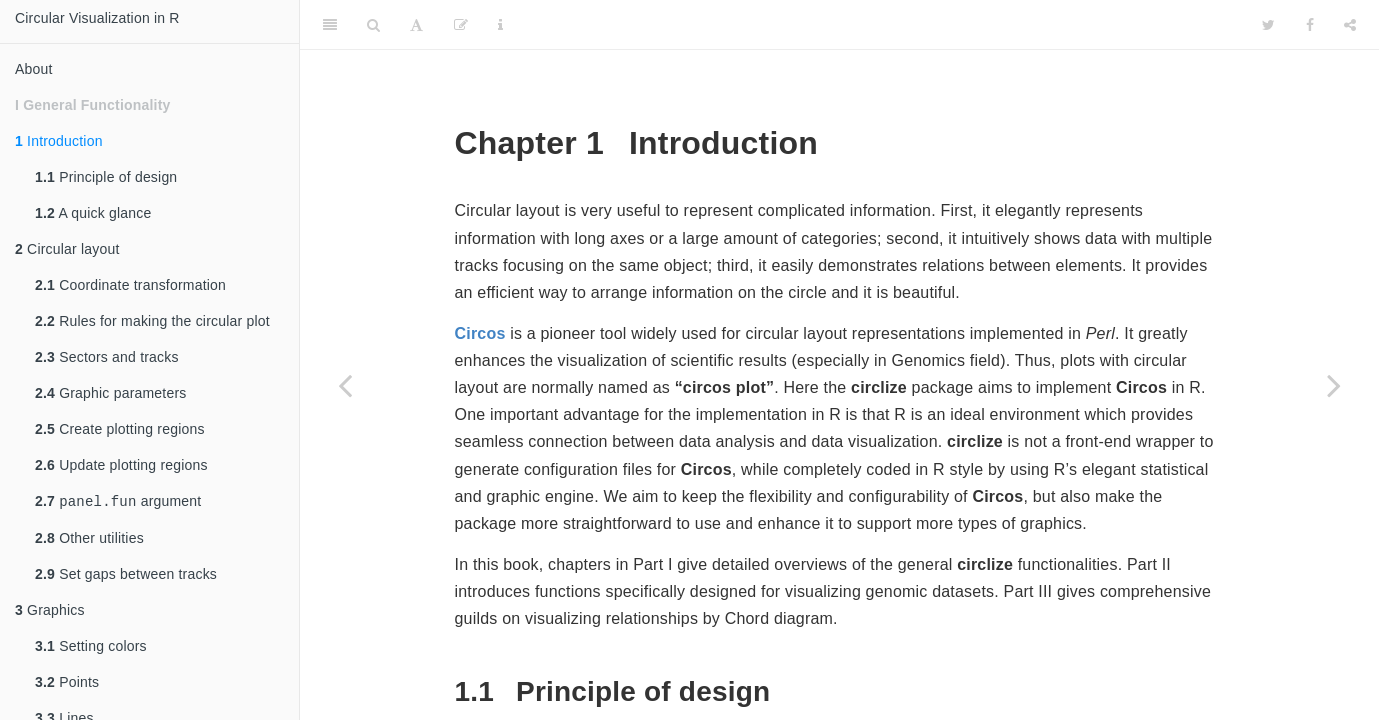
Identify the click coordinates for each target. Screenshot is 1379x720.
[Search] (373, 25)
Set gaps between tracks (126, 576)
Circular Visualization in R (97, 18)
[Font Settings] (416, 25)
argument (118, 502)
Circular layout (67, 249)
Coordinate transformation (130, 285)
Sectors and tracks (107, 357)
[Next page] (1334, 385)
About (34, 69)
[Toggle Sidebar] (330, 25)
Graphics (50, 612)
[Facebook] (1310, 25)
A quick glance (93, 213)
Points (67, 684)
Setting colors (91, 648)
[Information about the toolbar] (500, 25)
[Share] (1350, 25)
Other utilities (89, 540)
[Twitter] (1268, 25)
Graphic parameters (110, 393)
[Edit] (461, 25)
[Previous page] (345, 385)
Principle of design (106, 177)
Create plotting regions (120, 429)
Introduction (59, 141)
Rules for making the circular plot (152, 321)
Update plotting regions (121, 465)
